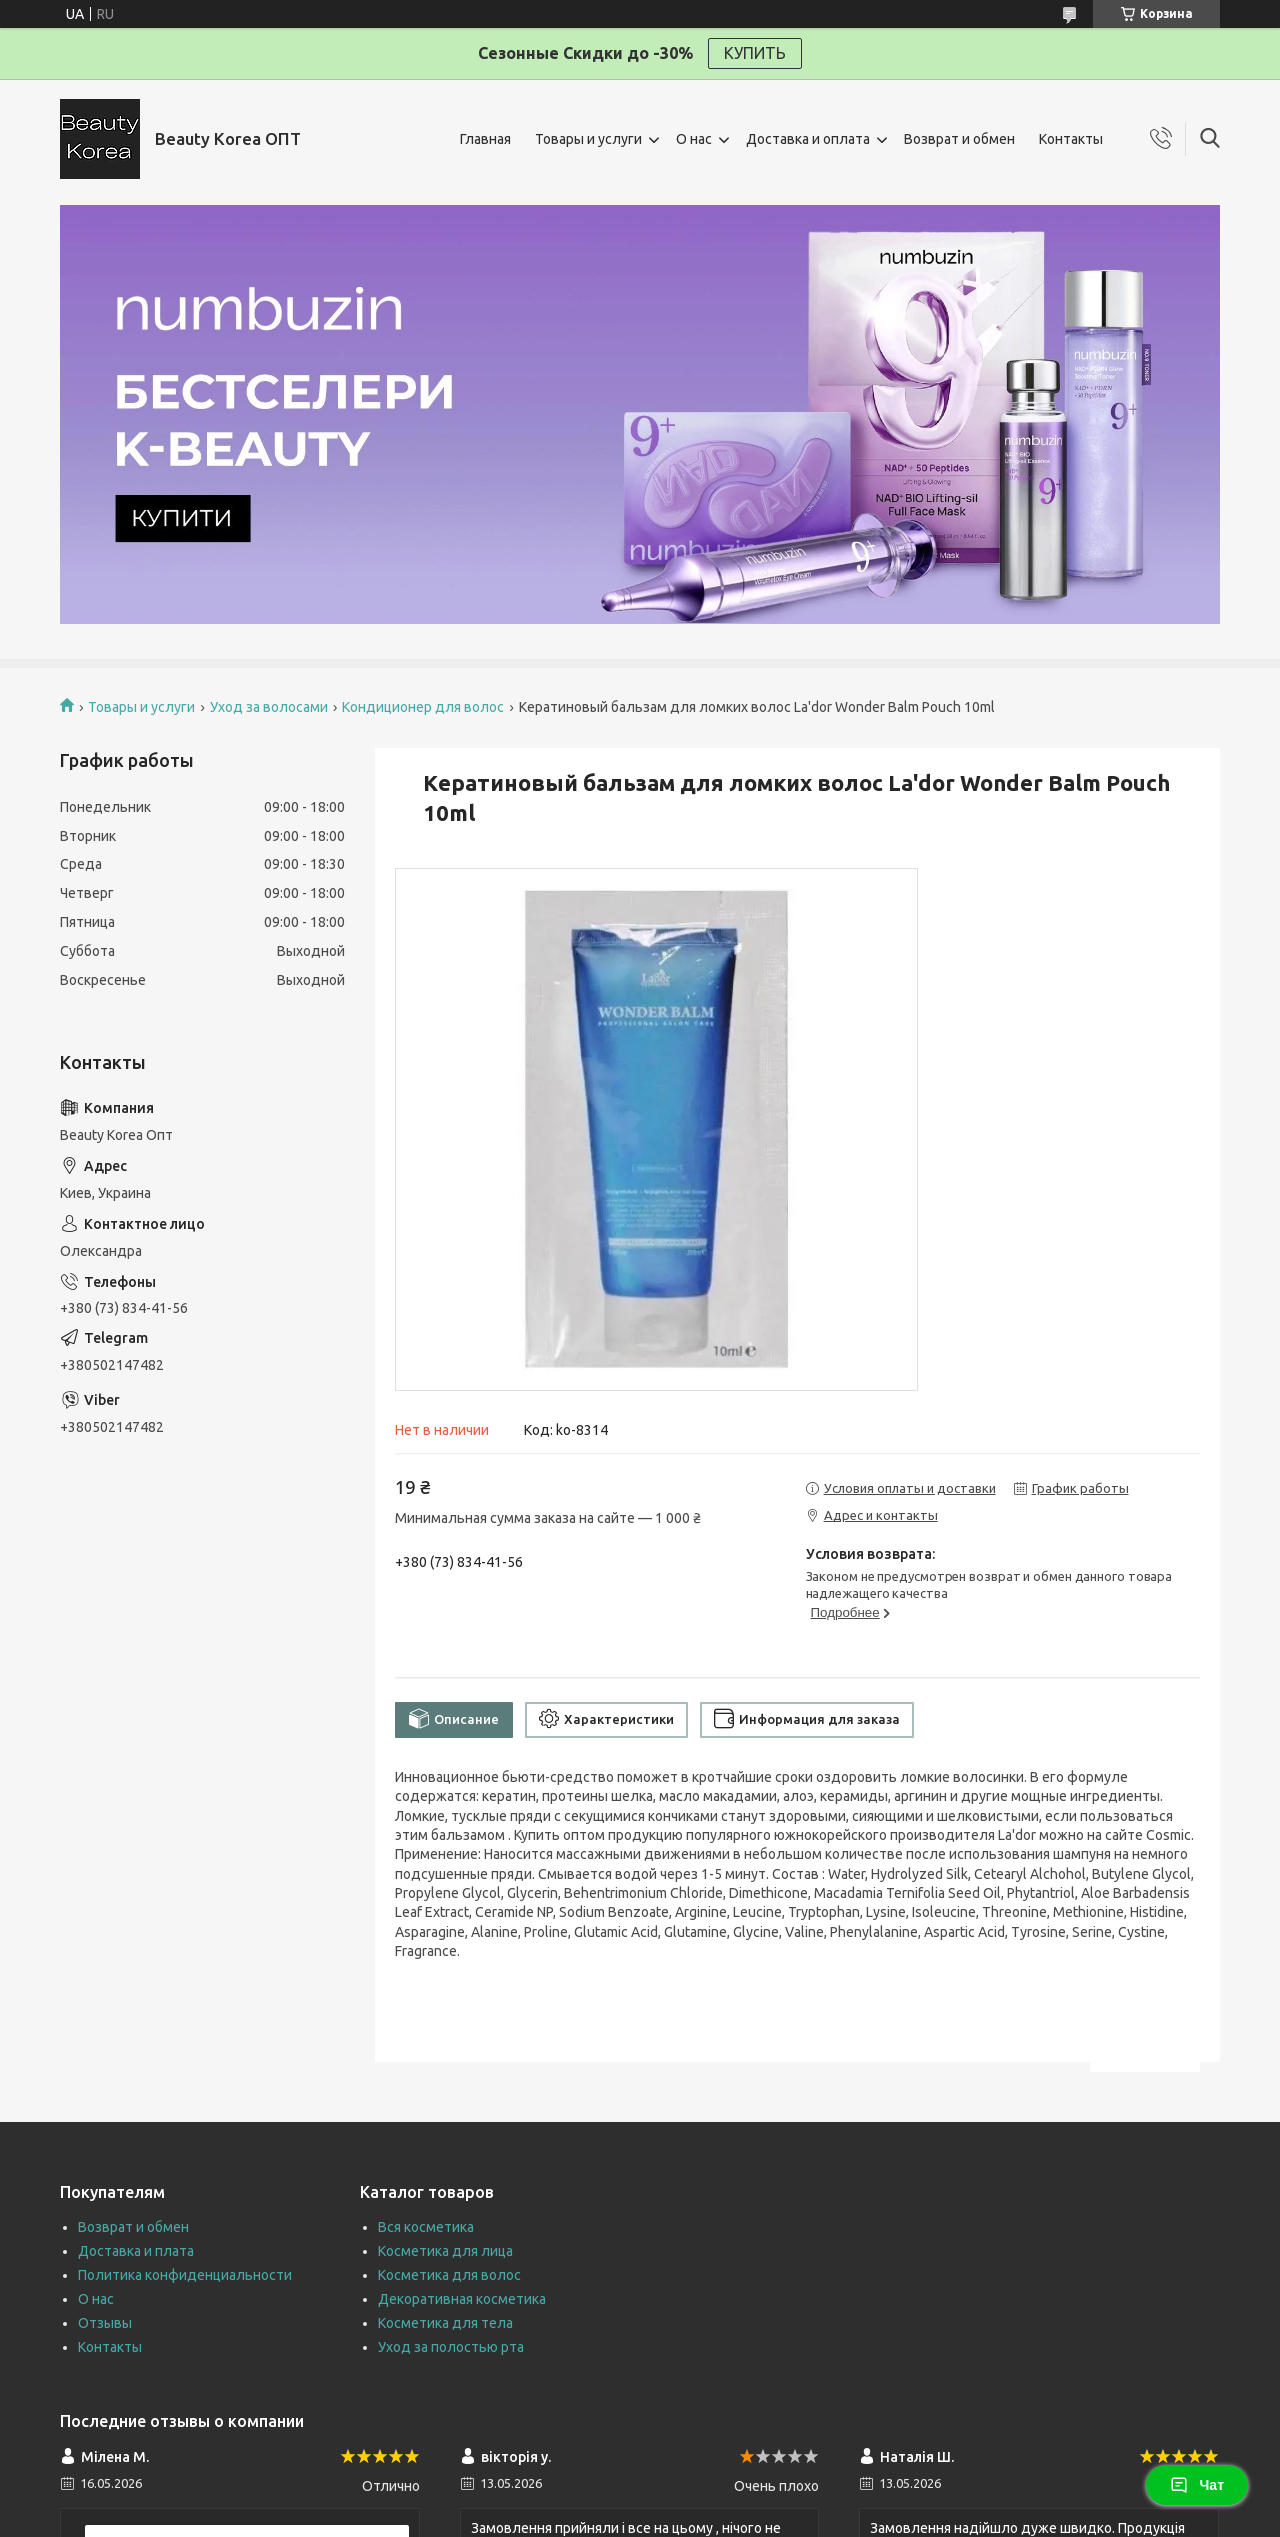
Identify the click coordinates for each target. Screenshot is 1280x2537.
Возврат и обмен (959, 139)
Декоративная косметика (462, 2299)
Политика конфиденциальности (185, 2275)
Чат (1197, 2485)
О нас (694, 139)
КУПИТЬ (755, 53)
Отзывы (105, 2323)
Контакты (1071, 139)
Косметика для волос (449, 2275)
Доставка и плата (136, 2251)
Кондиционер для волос (423, 707)
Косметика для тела (445, 2323)
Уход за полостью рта (451, 2347)
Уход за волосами (269, 707)
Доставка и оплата (808, 139)
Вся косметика (426, 2227)
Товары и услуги (588, 139)
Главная (485, 139)
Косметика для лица (445, 2251)
